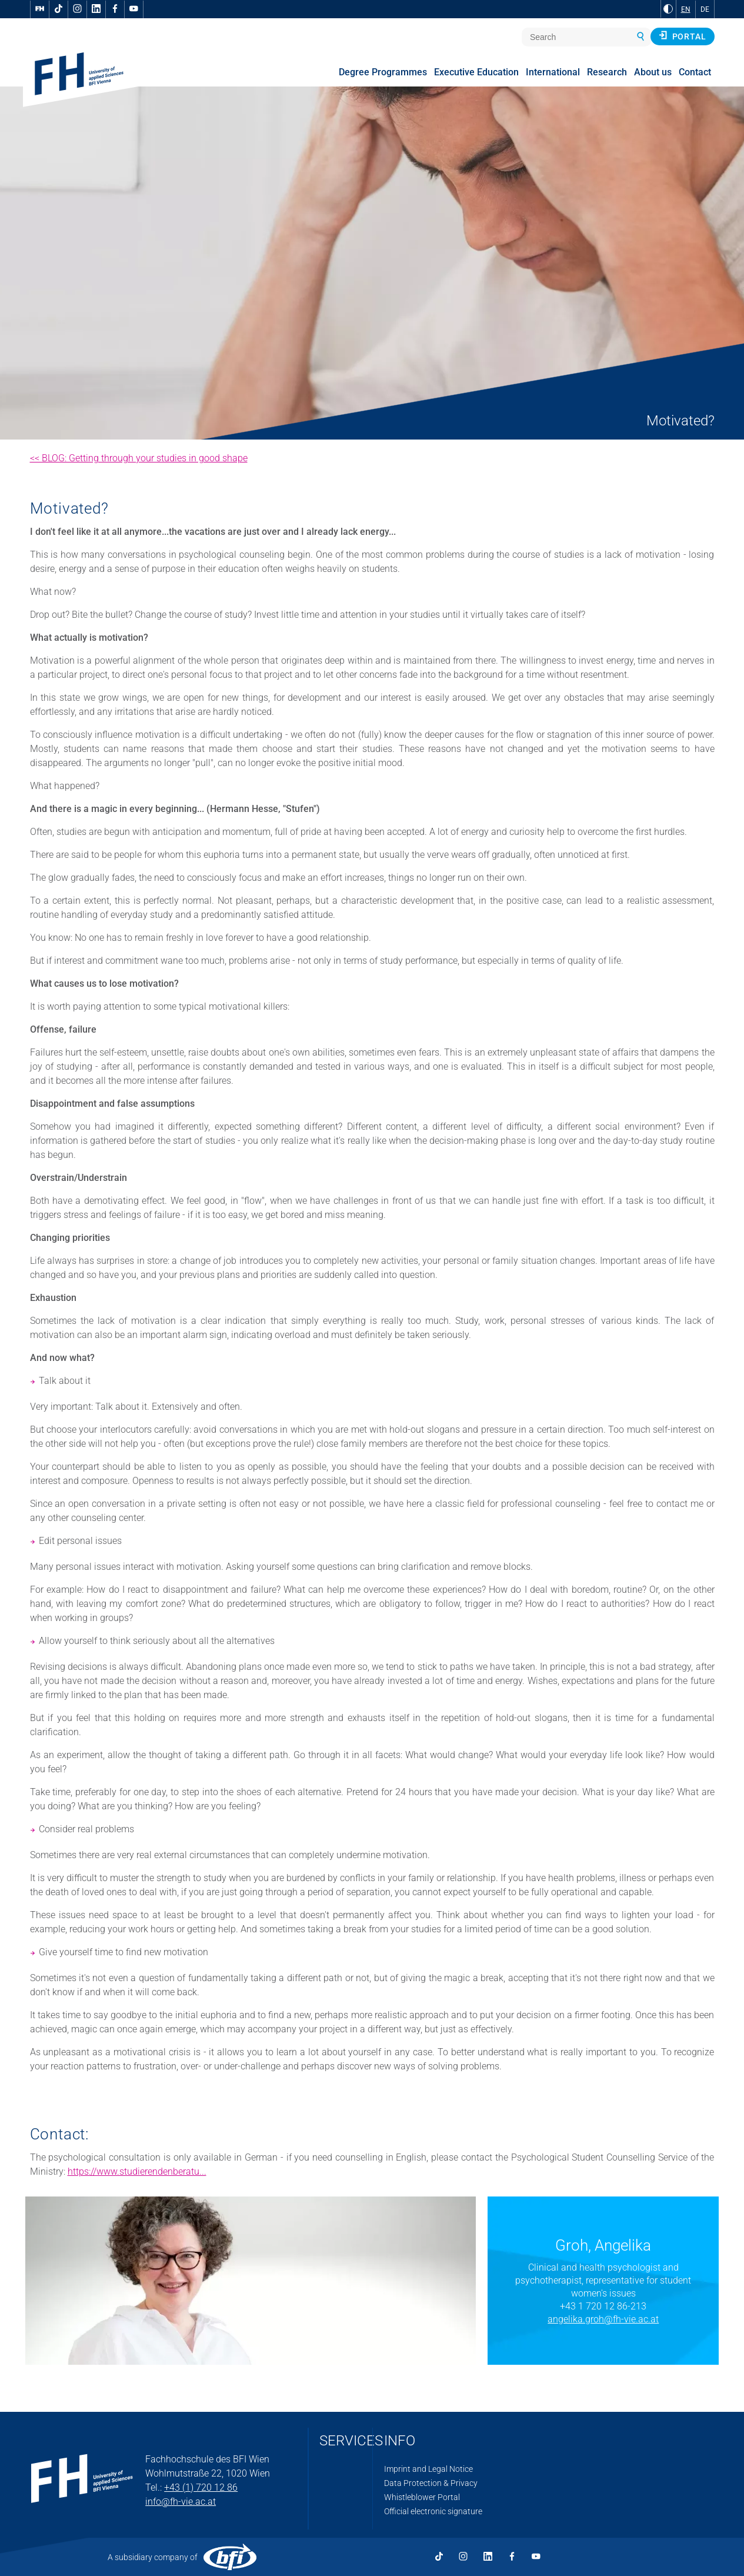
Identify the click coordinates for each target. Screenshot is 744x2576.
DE (704, 9)
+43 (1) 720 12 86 (201, 2487)
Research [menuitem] (607, 72)
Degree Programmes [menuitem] (383, 72)
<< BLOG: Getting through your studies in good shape (139, 458)
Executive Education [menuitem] (476, 72)
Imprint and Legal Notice (428, 2469)
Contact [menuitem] (695, 72)
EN (685, 9)
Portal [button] (682, 36)
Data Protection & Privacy (431, 2483)
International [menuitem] (553, 72)
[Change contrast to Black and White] (668, 9)
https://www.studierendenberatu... (137, 2171)
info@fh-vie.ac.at (180, 2501)
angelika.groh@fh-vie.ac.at (603, 2319)
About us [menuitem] (653, 72)
